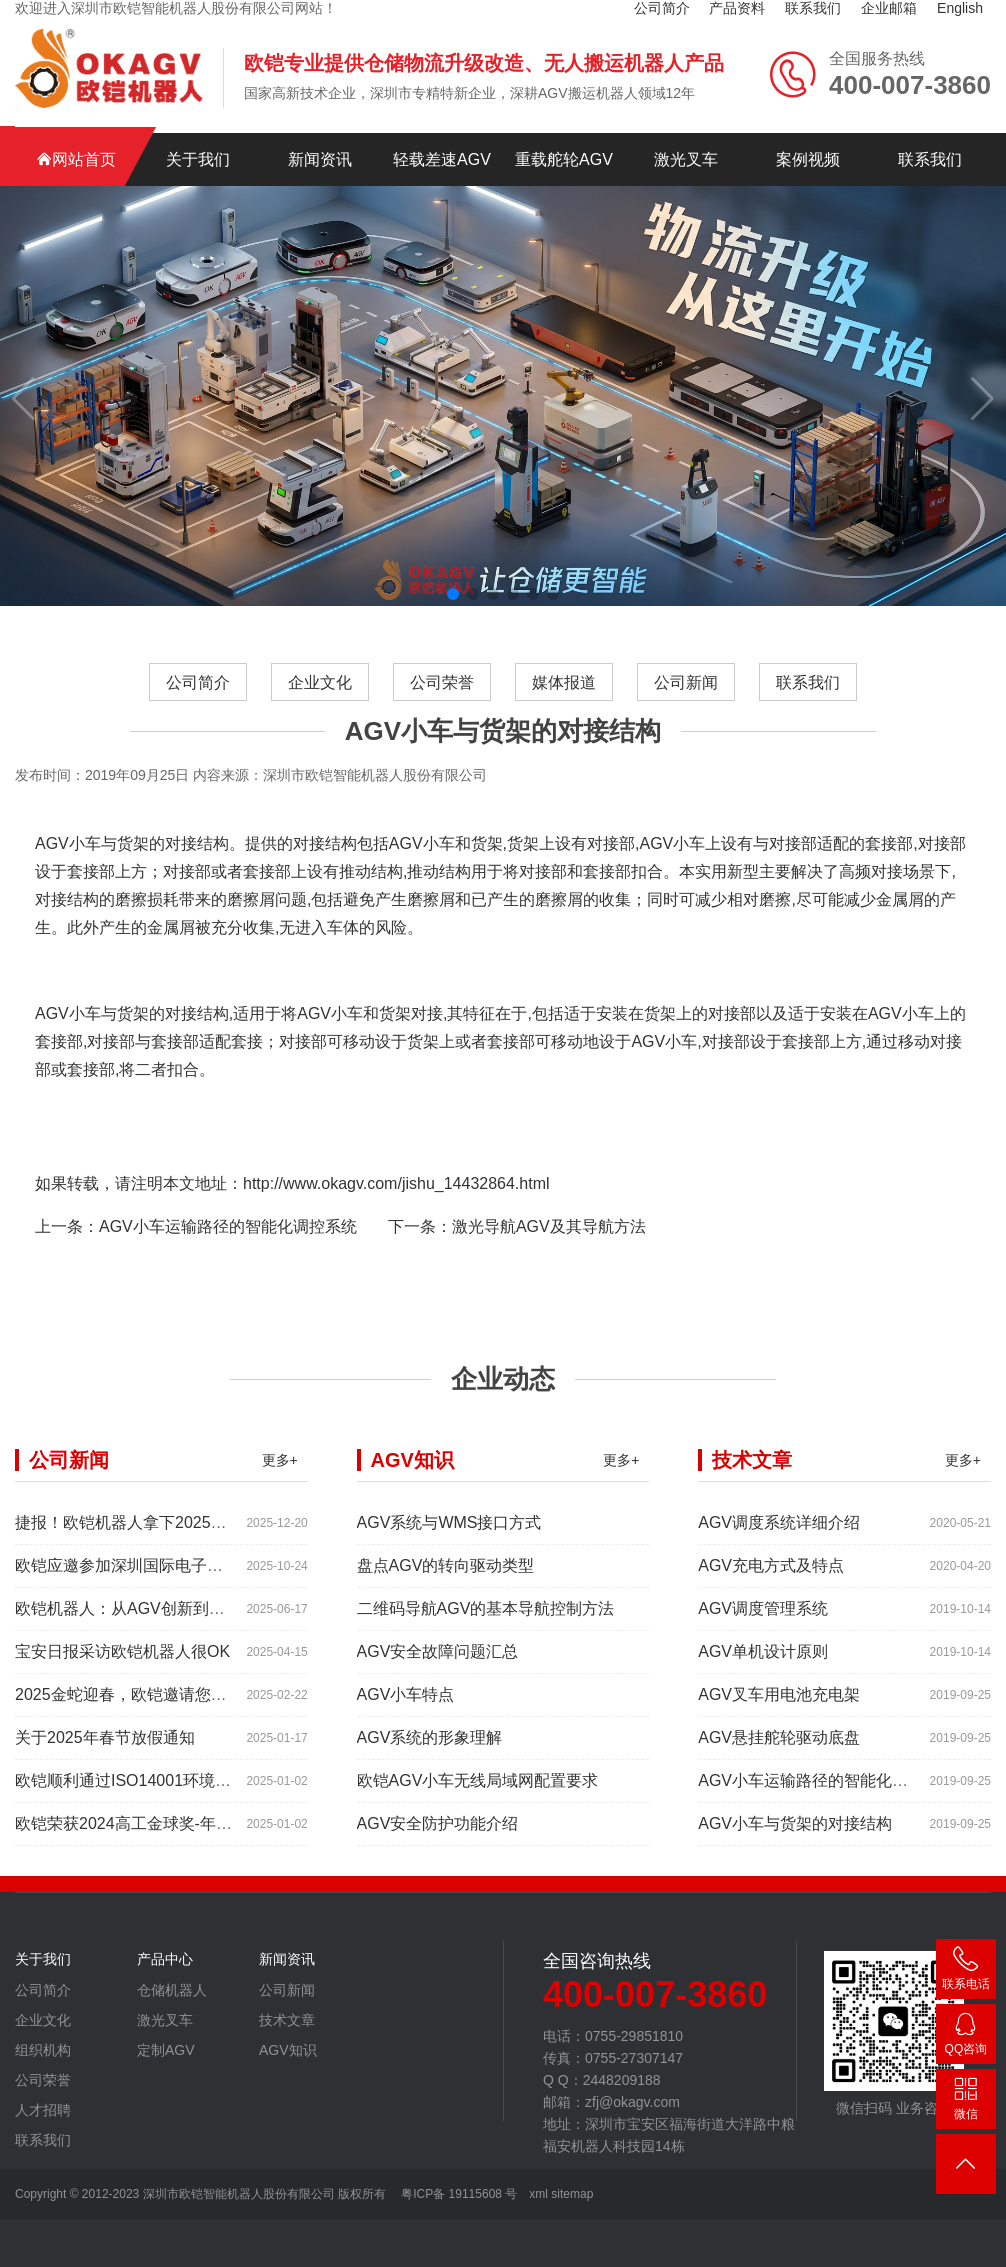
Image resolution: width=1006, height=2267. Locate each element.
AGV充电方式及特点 (771, 1600)
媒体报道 (564, 717)
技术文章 (287, 2055)
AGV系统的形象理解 (430, 1772)
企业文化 (320, 717)
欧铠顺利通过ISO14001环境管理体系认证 (163, 1815)
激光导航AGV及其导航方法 (549, 1261)
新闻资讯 (320, 159)
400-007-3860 (966, 1972)
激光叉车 (686, 159)
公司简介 (198, 717)
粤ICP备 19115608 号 (457, 2194)
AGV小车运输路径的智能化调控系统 (228, 1261)
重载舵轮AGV (564, 159)
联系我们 (930, 159)
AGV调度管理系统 (763, 1643)
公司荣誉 (442, 717)
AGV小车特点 (406, 1729)
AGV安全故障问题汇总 (438, 1686)
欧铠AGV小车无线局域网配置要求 (478, 1815)
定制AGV (166, 2085)
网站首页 (76, 159)
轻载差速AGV (442, 159)
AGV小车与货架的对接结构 (795, 1858)
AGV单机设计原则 (763, 1686)
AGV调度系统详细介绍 (779, 1557)
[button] (453, 594)
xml (538, 2194)
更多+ (280, 1495)
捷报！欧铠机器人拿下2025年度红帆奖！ (161, 1557)
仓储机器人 (172, 2025)
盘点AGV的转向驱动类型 (446, 1600)
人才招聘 (43, 2145)
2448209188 (966, 2037)
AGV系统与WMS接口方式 (449, 1557)
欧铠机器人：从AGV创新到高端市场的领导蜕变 (184, 1643)
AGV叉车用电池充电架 (779, 1729)
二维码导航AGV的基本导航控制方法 (486, 1643)
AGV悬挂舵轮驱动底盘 (779, 1772)
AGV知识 (288, 2085)
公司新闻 (686, 717)
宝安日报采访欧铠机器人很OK (122, 1686)
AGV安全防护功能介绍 (438, 1858)
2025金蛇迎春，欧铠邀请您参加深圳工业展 (169, 1729)
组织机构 (43, 2085)
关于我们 (198, 159)
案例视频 (808, 159)
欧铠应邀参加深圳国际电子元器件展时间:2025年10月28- (215, 1600)
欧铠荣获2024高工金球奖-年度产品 (139, 1858)
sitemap (572, 2194)
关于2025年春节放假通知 (105, 1772)
